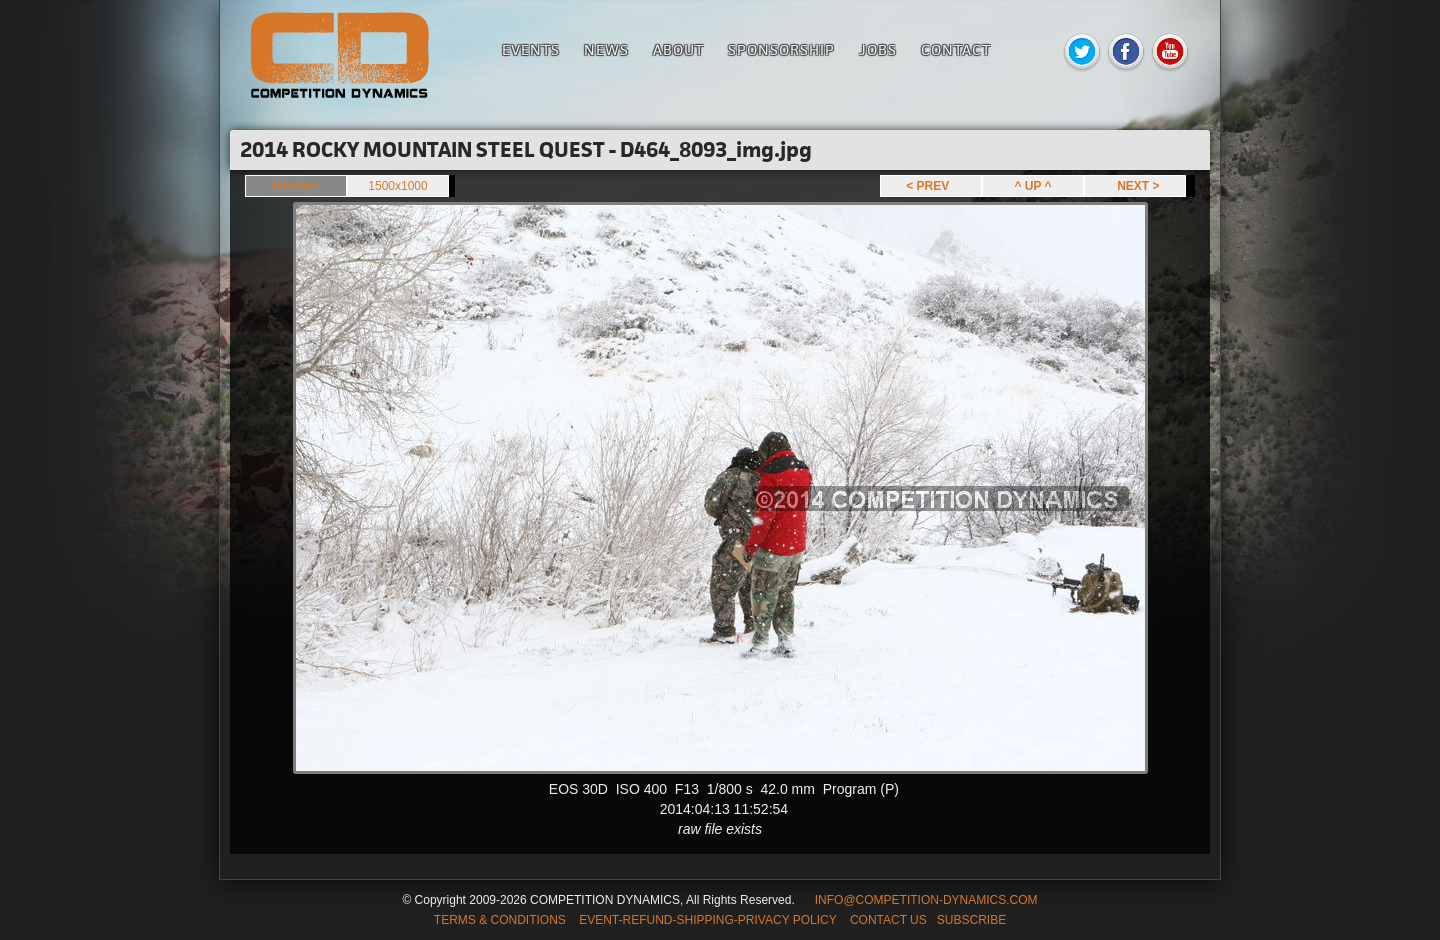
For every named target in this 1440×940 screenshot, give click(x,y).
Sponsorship (781, 49)
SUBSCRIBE (971, 920)
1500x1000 (397, 186)
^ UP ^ (1032, 186)
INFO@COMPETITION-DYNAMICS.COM (926, 900)
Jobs (878, 49)
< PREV (931, 186)
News (606, 49)
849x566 (296, 186)
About (678, 49)
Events (531, 49)
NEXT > (1134, 186)
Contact (956, 49)
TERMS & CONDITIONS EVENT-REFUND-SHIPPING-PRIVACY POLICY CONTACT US (680, 920)
